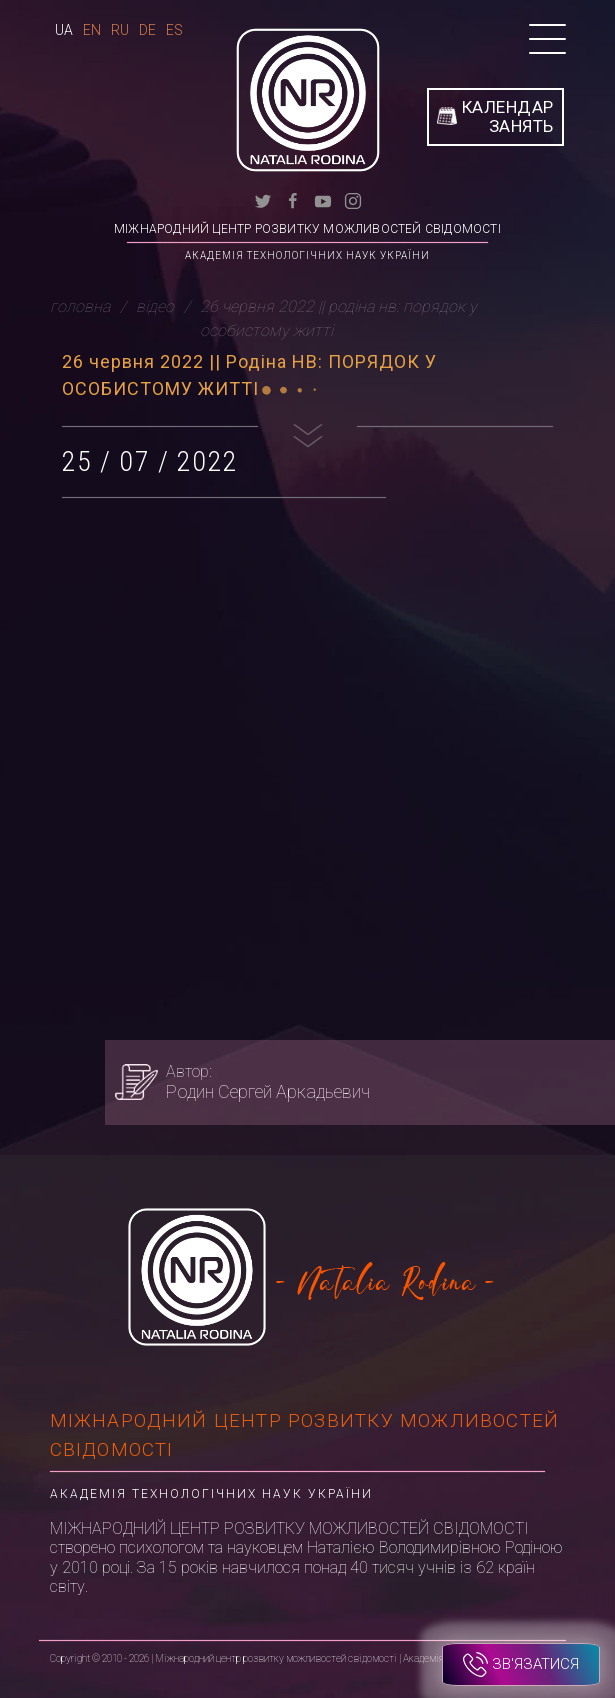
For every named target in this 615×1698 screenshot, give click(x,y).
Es (174, 30)
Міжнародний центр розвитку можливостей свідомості (307, 229)
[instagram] (353, 199)
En (92, 30)
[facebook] (293, 199)
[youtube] (323, 199)
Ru (120, 30)
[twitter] (263, 199)
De (147, 30)
